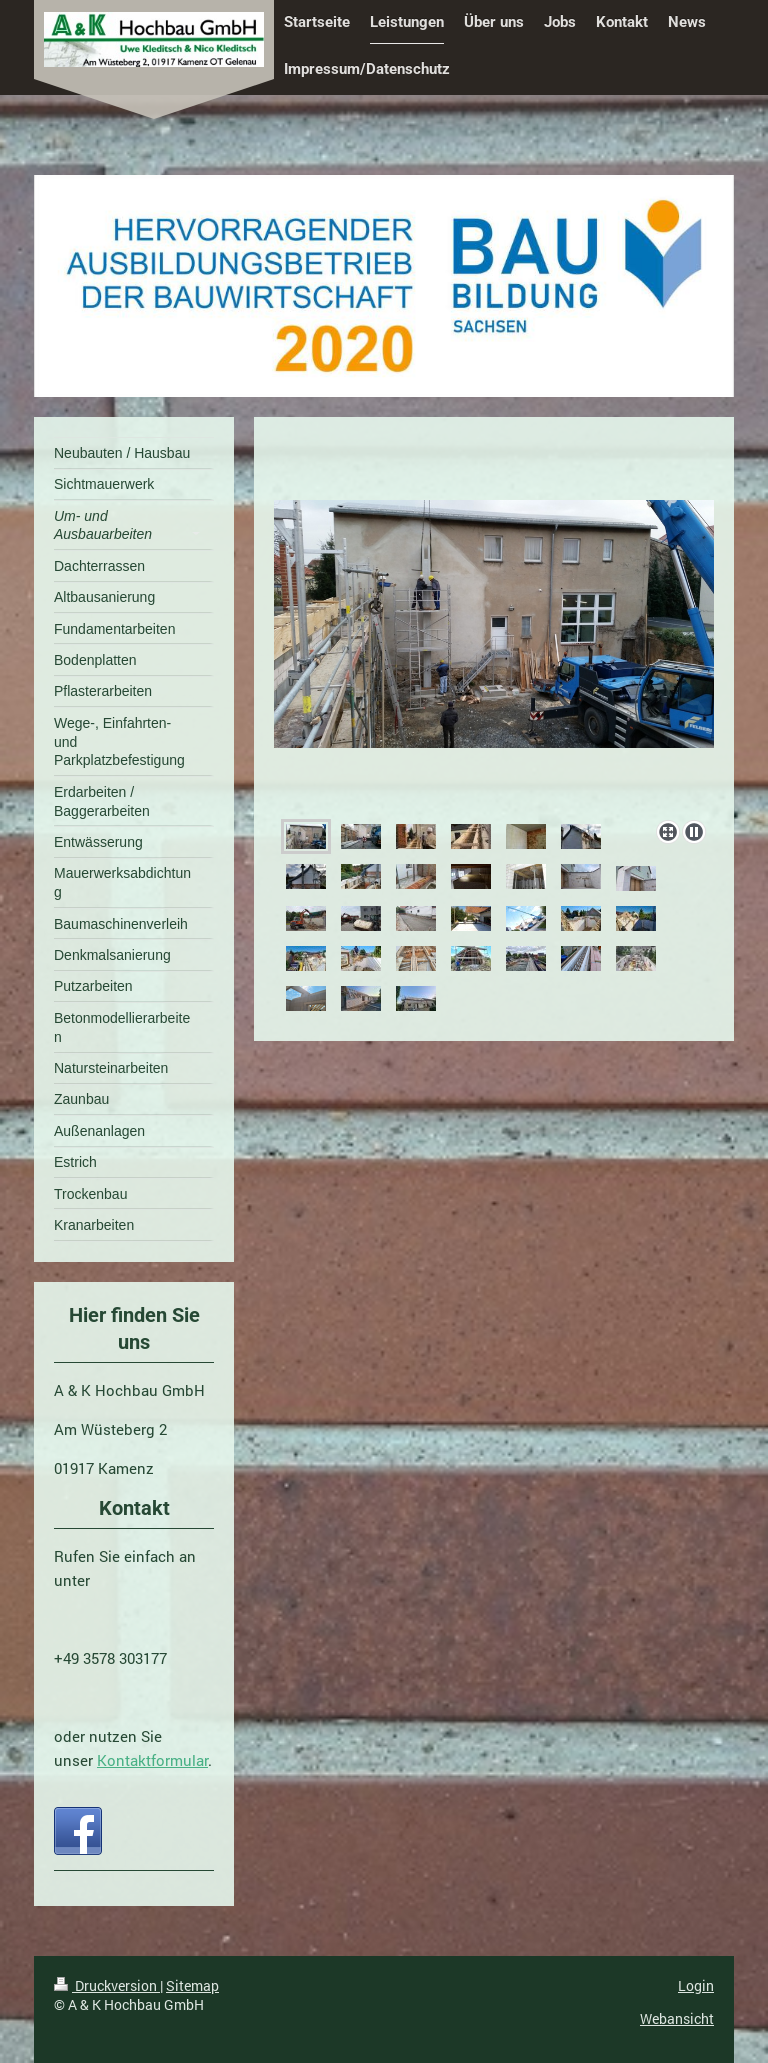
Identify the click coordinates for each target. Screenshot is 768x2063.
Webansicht (677, 2018)
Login (696, 1985)
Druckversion (107, 1985)
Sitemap (192, 1985)
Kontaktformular (152, 1760)
